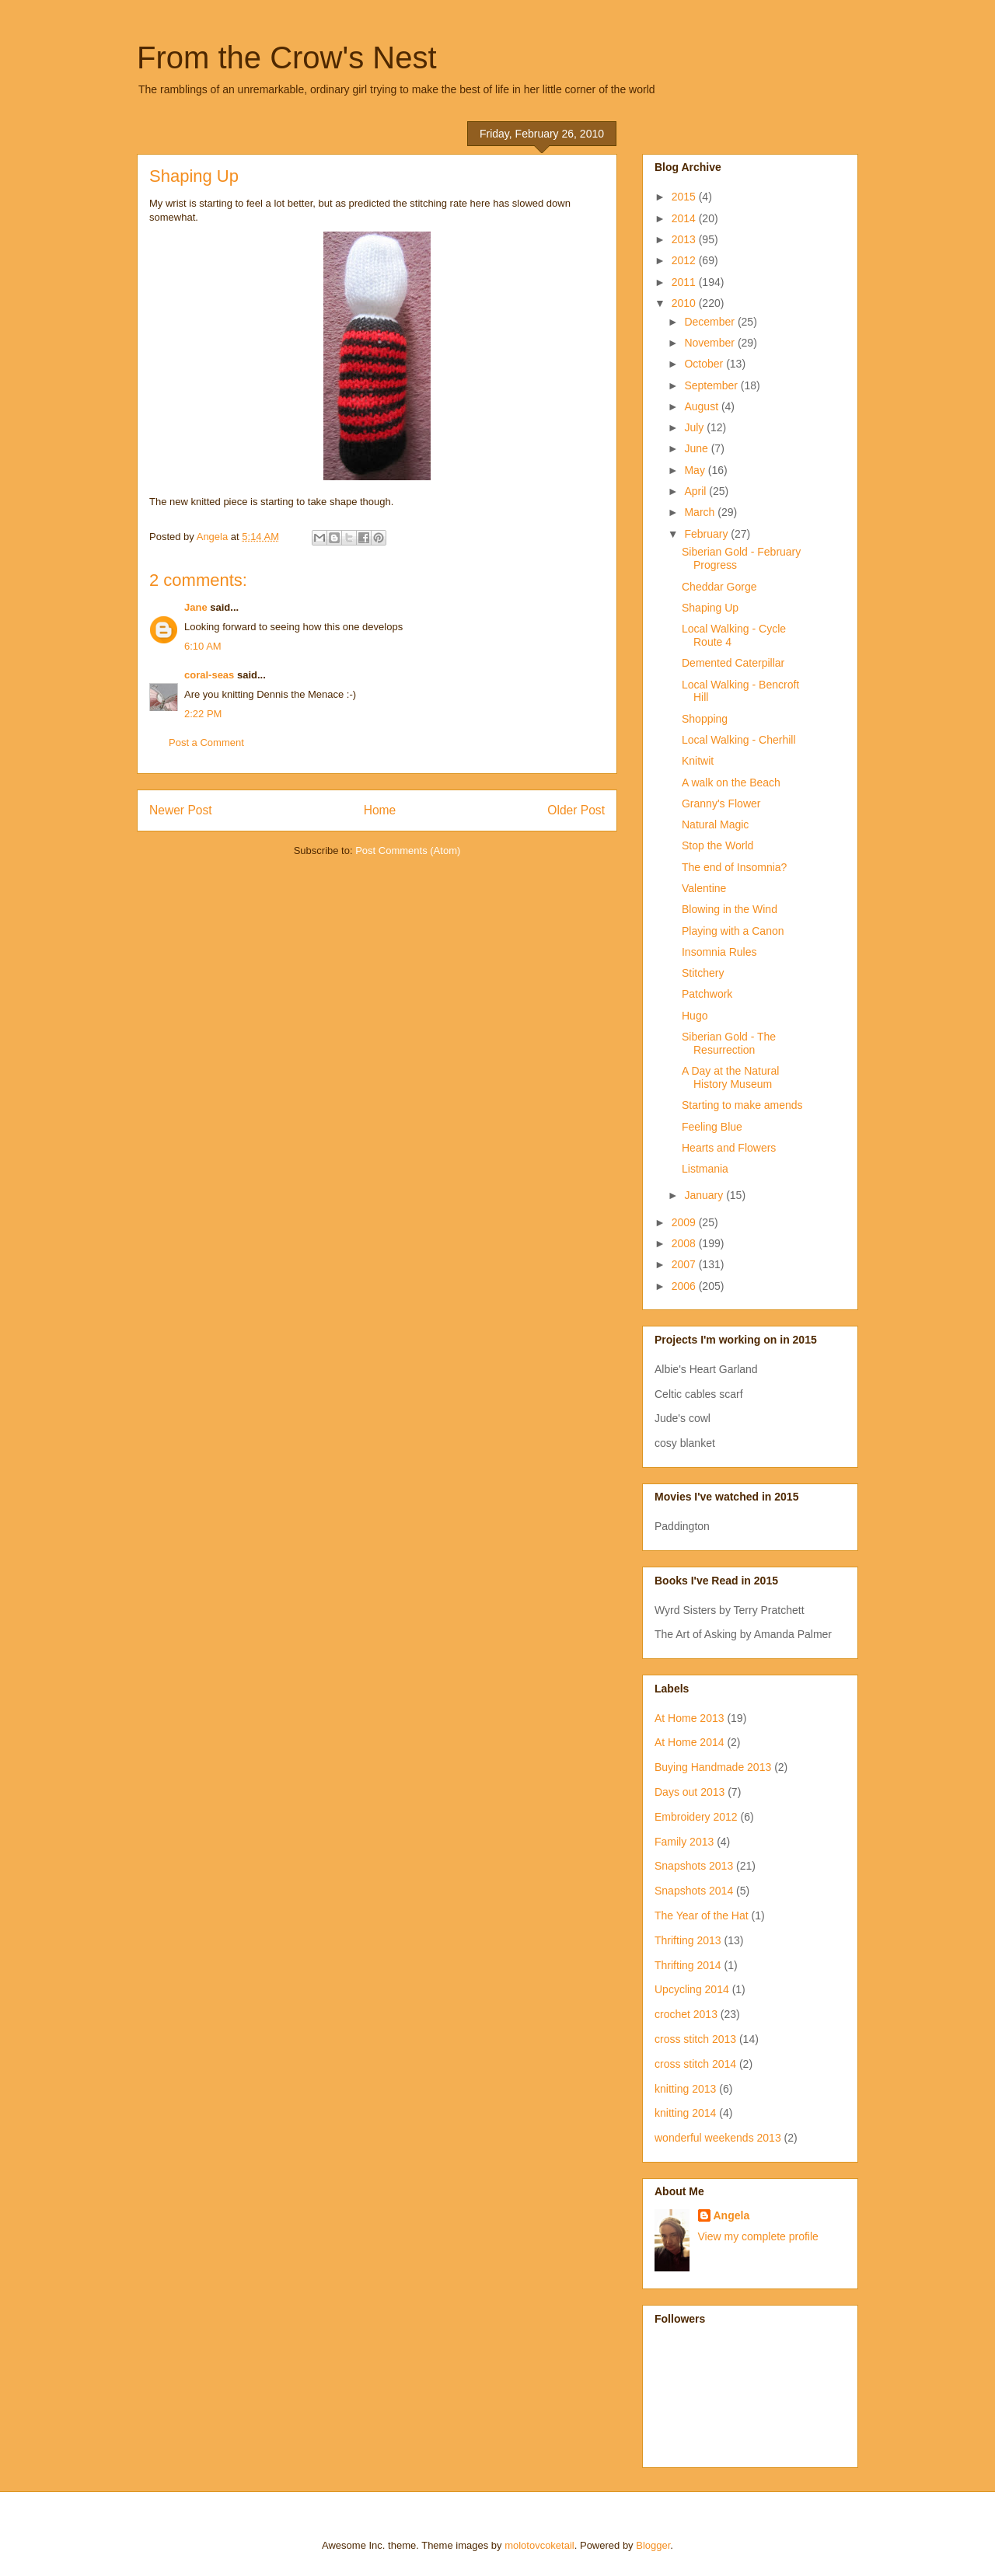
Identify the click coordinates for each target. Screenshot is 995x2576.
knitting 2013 (685, 2089)
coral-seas (209, 675)
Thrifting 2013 (688, 1940)
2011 (685, 282)
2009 (685, 1222)
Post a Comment (206, 742)
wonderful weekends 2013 (718, 2138)
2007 (685, 1264)
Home (380, 810)
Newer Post (180, 810)
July (695, 427)
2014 (685, 218)
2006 (685, 1286)
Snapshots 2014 (694, 1890)
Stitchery (703, 973)
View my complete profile (758, 2236)
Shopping (705, 719)
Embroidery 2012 (696, 1817)
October (705, 363)
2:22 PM (203, 714)
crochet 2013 (686, 2014)
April (696, 491)
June (697, 448)
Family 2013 (684, 1841)
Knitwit (698, 761)
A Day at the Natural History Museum (730, 1077)
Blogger (653, 2545)
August (702, 406)
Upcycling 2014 (692, 1989)
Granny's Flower (721, 803)
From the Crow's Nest (287, 57)
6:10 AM (203, 646)
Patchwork (707, 994)
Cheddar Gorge (719, 586)
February (707, 534)
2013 (685, 239)
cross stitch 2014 (695, 2064)
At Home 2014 (689, 1742)
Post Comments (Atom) (407, 850)
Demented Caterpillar (733, 663)
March (700, 512)
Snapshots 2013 (694, 1866)
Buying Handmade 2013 (713, 1767)
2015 (685, 196)
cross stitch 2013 (695, 2039)
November (710, 342)
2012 (685, 260)
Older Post (576, 810)
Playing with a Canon (733, 931)
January (705, 1195)
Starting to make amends (742, 1105)
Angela (732, 2215)
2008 (685, 1243)
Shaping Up (710, 607)
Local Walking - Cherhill (739, 740)
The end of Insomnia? (734, 867)
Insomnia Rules (719, 952)
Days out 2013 (689, 1792)
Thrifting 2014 (688, 1965)
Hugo (694, 1015)
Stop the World (717, 845)
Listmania (705, 1169)
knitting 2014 (685, 2113)
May (695, 470)
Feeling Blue (712, 1127)
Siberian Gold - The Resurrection (729, 1043)
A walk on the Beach (731, 782)
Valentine (704, 888)
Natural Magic (715, 824)
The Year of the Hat (702, 1915)
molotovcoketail (539, 2545)
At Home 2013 (689, 1718)
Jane (196, 607)
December (710, 321)
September (712, 385)
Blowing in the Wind (729, 909)
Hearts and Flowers (729, 1148)
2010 (685, 303)
